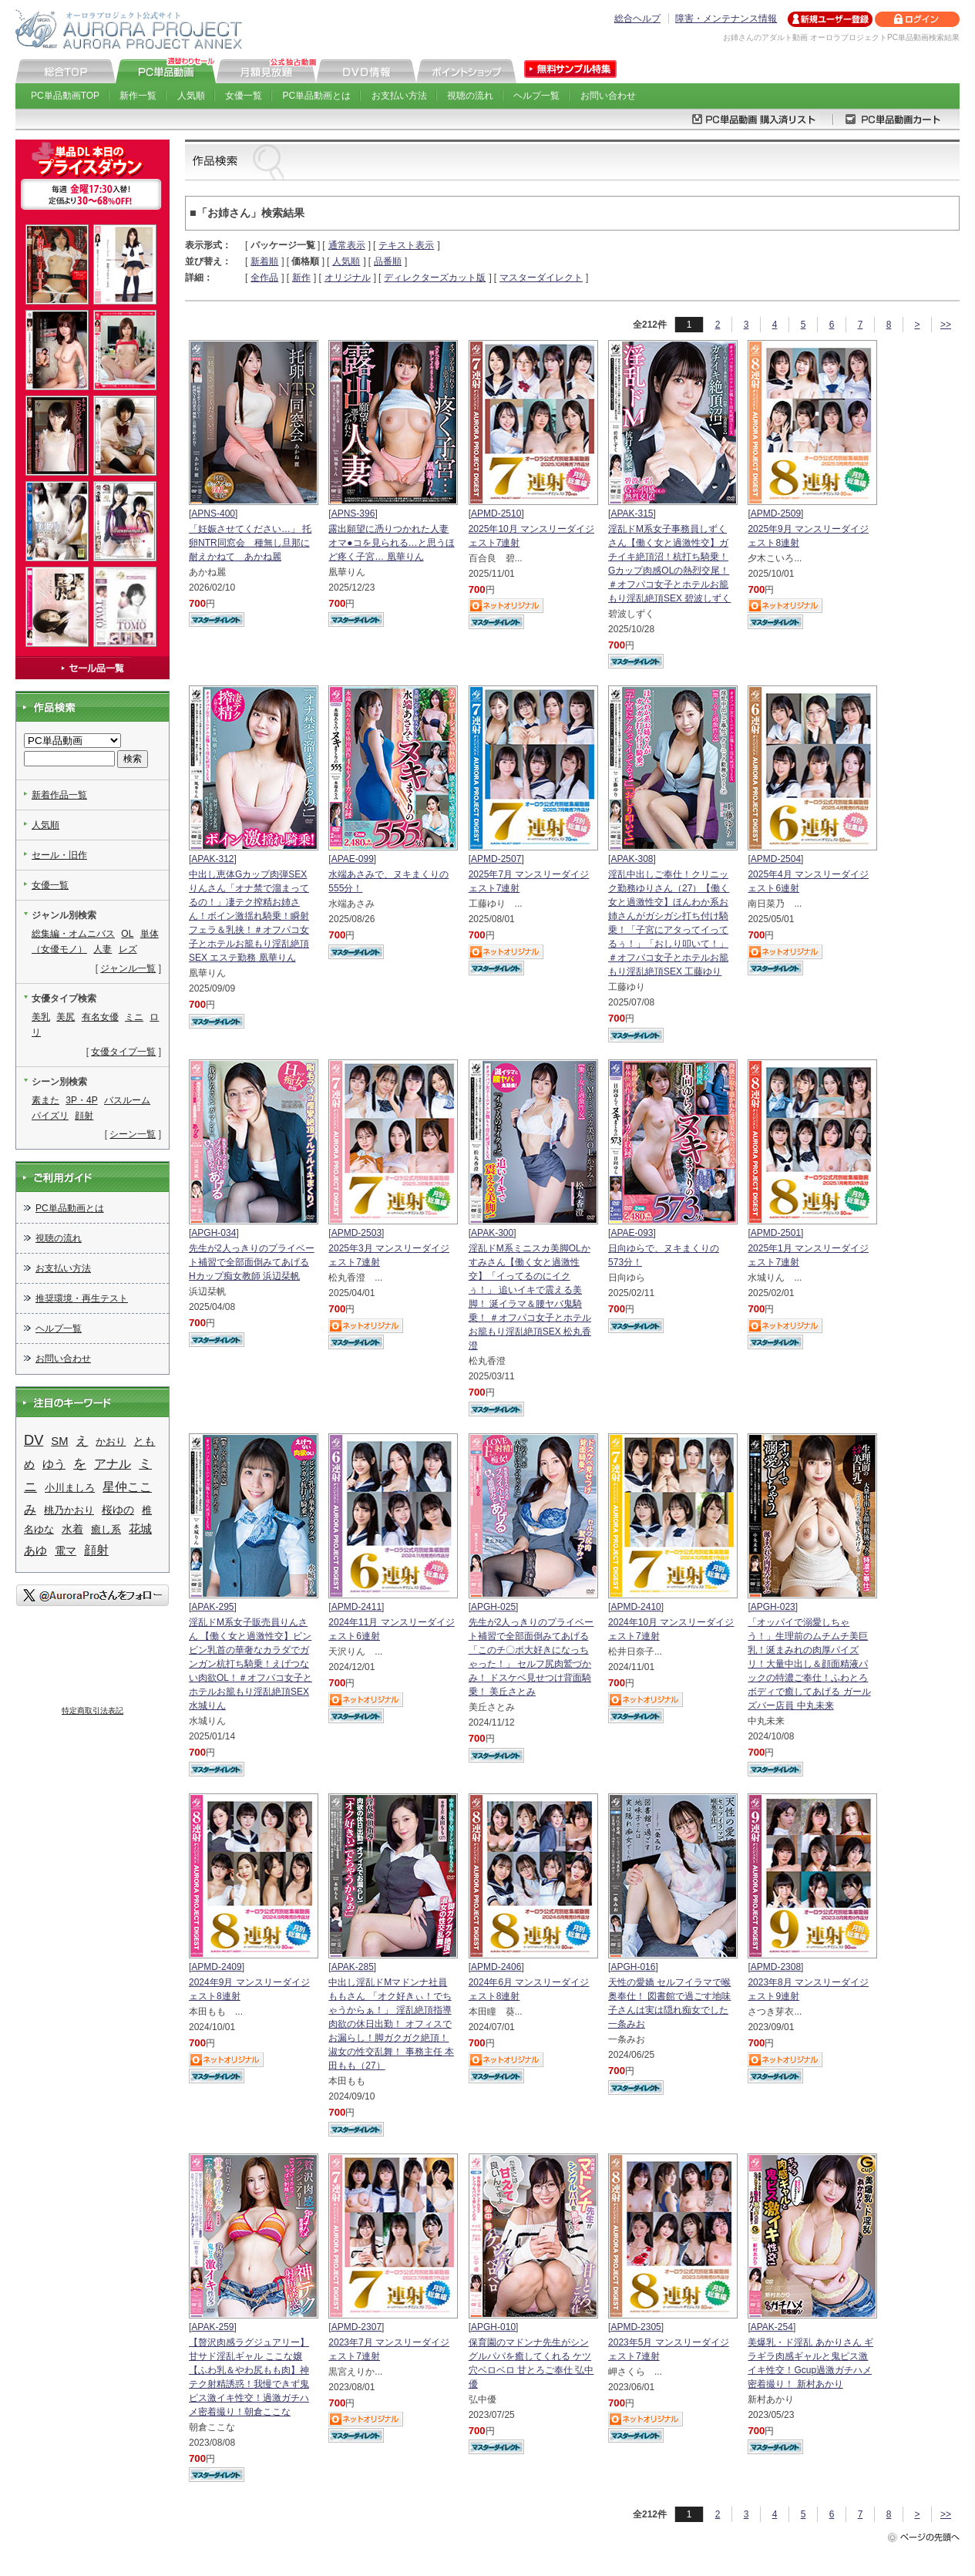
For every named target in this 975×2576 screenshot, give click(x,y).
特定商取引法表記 (92, 1710)
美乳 (41, 1017)
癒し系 (106, 1529)
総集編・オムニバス (73, 933)
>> (945, 324)
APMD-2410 (635, 1606)
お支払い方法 (399, 95)
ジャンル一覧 (128, 968)
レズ (128, 949)
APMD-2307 (356, 2327)
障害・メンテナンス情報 (726, 18)
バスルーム (127, 1100)
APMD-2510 (496, 513)
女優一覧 (243, 95)
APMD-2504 (776, 859)
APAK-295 (212, 1606)
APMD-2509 (776, 513)
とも (144, 1441)
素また (45, 1100)
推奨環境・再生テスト (81, 1298)
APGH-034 (213, 1232)
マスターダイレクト (541, 277)
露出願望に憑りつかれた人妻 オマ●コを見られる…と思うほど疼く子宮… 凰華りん (391, 543)
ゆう (54, 1464)
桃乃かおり (69, 1510)
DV (33, 1440)
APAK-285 (352, 1966)
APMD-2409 (216, 1966)
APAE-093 (631, 1232)
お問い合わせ (608, 95)
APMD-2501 (776, 1232)
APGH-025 (493, 1606)
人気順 (191, 95)
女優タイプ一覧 (123, 1051)
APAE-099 (352, 859)
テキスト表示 (406, 245)
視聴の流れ (470, 95)
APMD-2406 (496, 1966)
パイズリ (50, 1115)
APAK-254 (772, 2327)
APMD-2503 (356, 1232)
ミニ (134, 1017)
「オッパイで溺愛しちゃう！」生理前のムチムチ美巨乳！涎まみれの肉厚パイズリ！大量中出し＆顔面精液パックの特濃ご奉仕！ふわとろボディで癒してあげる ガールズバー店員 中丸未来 (809, 1664)
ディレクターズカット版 (435, 277)
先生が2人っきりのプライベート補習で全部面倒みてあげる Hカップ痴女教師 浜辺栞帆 (251, 1262)
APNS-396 (353, 513)
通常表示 (346, 245)
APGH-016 (632, 1966)
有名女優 (100, 1017)
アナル (112, 1463)
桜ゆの (118, 1510)
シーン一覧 (132, 1134)
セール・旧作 (59, 855)
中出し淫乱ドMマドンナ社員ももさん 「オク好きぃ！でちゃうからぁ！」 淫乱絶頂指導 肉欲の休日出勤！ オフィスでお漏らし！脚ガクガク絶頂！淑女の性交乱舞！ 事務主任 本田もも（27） (391, 2024)
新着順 (264, 261)
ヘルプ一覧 (536, 95)
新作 (301, 277)
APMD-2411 (356, 1606)
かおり (111, 1441)
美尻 (65, 1017)
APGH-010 (493, 2327)
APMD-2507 (496, 859)
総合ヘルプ (637, 18)
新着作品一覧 (59, 795)
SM (59, 1441)
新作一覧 (137, 95)
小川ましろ (70, 1487)
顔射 (84, 1115)
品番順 (388, 261)
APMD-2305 (635, 2327)
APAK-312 (212, 859)
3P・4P (81, 1100)
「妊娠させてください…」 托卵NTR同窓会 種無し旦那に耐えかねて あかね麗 (250, 543)
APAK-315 (631, 513)
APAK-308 (631, 859)
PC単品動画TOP (65, 95)
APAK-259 (212, 2327)
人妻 (102, 949)
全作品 (264, 277)
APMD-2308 (776, 1966)
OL (127, 933)
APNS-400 (213, 513)
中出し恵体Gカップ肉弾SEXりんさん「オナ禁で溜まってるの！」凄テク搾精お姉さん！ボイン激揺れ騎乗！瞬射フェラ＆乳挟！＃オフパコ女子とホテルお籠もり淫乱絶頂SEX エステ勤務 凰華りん (249, 916)
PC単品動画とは (317, 95)
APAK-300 (492, 1232)
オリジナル (347, 277)
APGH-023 (773, 1606)
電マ (65, 1550)
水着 (72, 1529)
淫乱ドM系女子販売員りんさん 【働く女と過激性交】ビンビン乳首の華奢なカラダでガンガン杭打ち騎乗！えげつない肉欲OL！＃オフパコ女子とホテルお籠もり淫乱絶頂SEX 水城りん (250, 1664)
